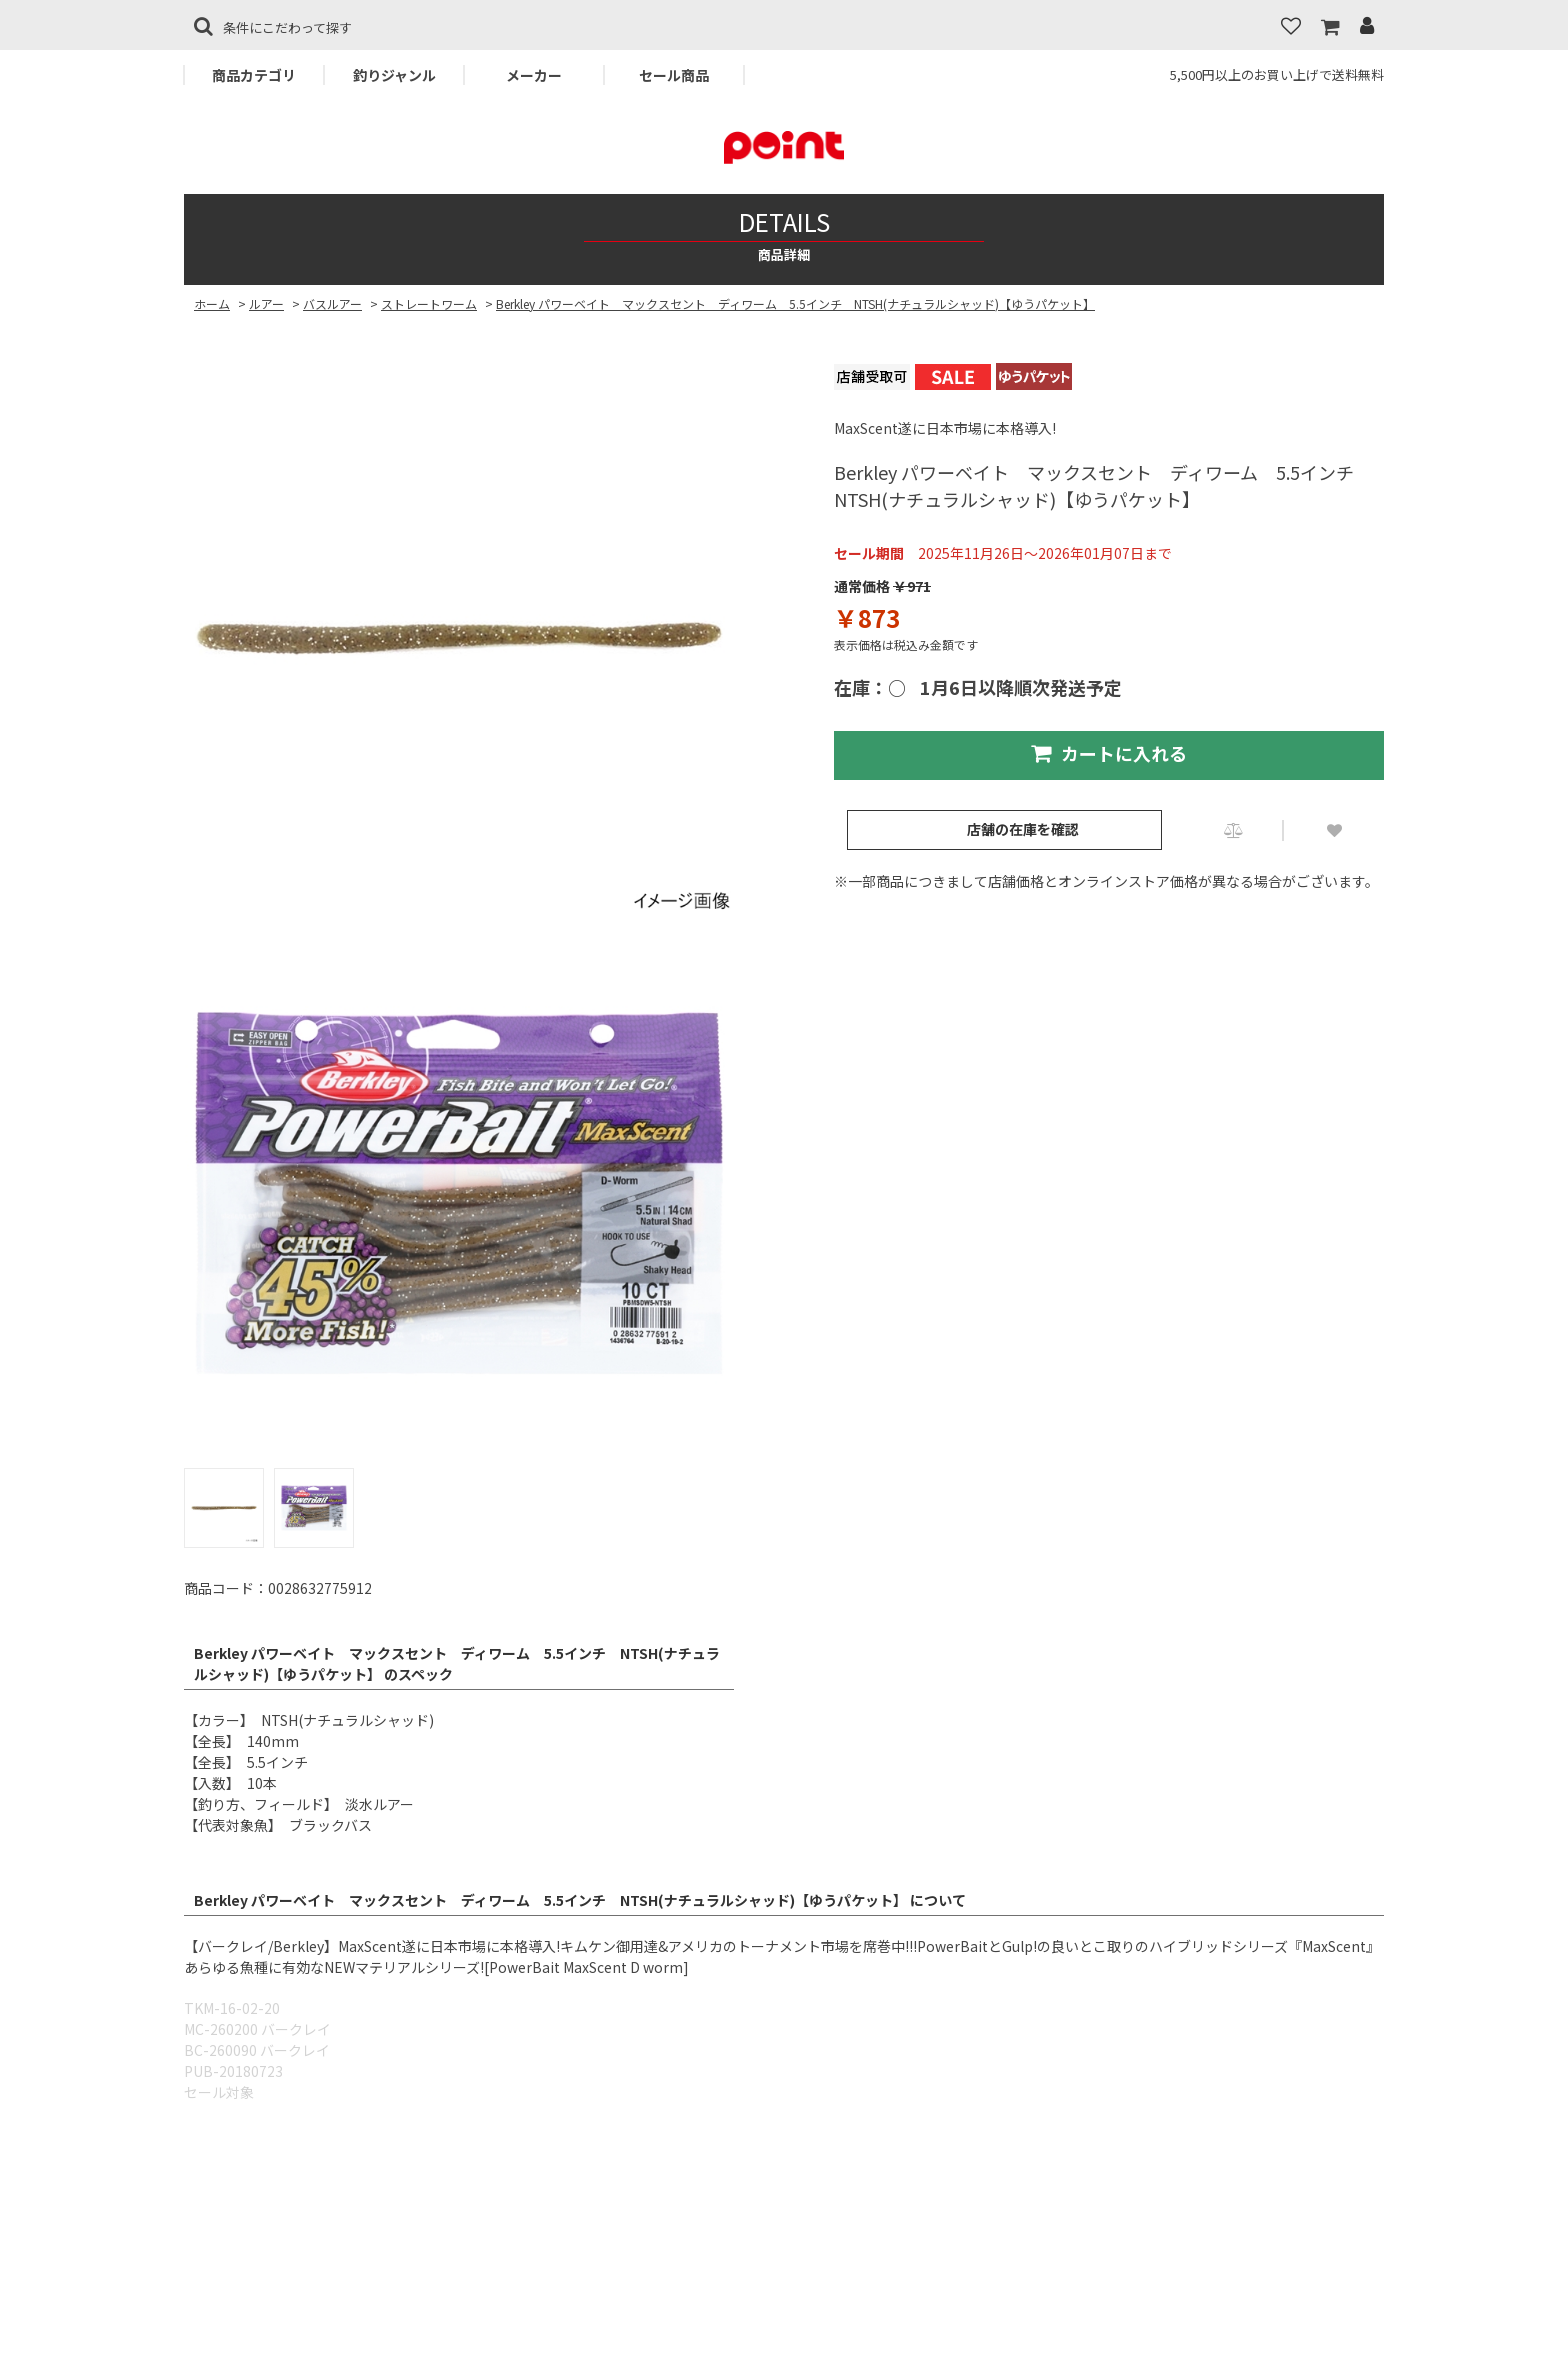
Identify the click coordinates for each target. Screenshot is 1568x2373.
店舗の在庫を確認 (1023, 829)
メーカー (534, 75)
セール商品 (674, 75)
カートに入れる (1109, 753)
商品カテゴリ (254, 75)
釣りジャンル (394, 75)
